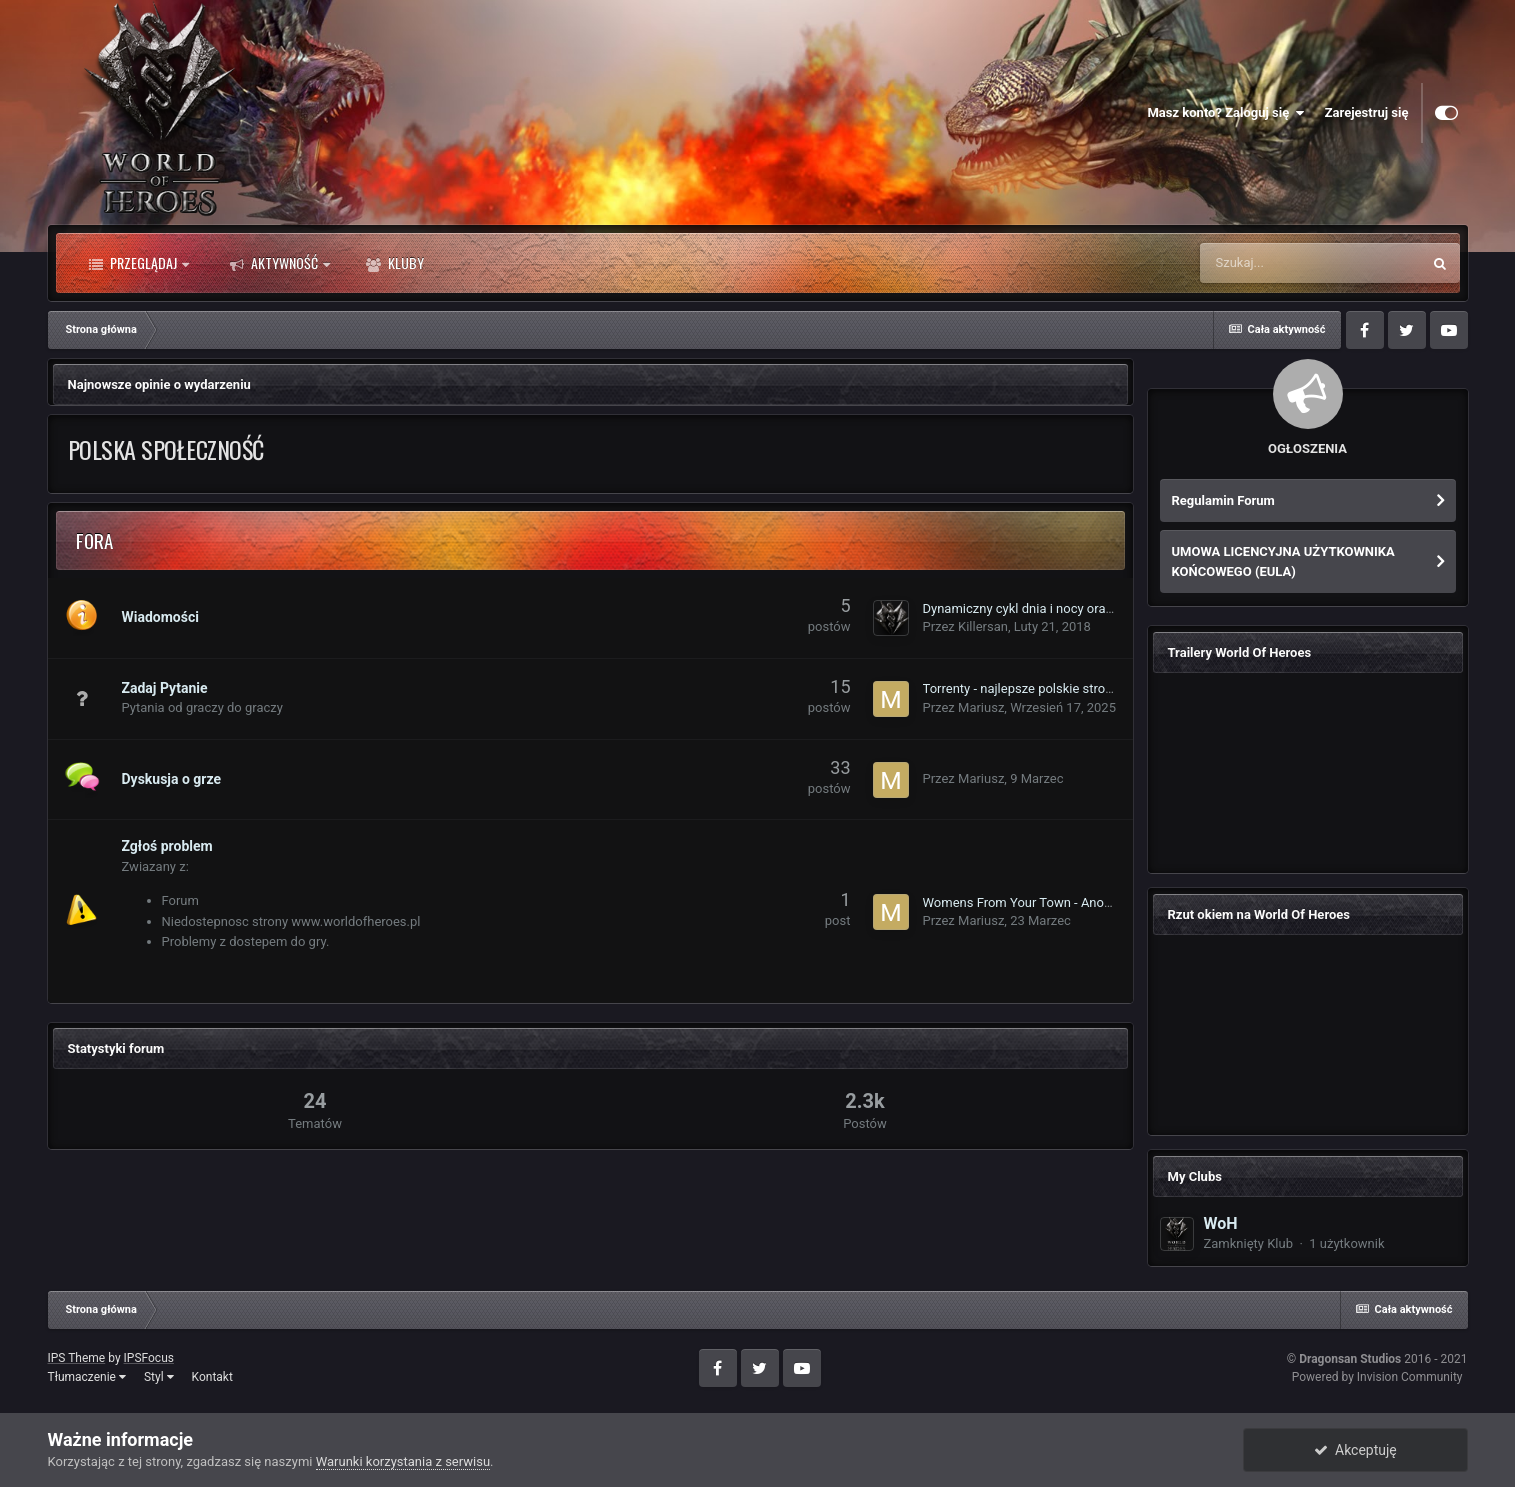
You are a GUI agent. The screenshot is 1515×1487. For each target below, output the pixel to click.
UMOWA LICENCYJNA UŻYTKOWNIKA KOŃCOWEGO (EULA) (1283, 561)
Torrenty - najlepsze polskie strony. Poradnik (1049, 688)
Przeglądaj (139, 263)
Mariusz (981, 707)
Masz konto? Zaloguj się (1225, 113)
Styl (159, 1377)
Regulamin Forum (1223, 500)
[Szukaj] (1310, 263)
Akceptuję (1355, 1450)
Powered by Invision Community (1377, 1377)
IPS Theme (77, 1358)
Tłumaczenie (87, 1377)
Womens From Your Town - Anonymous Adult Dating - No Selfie (1105, 902)
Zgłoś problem (167, 846)
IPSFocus (149, 1358)
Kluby (395, 263)
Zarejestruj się (1367, 112)
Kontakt (212, 1377)
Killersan (983, 626)
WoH (1221, 1223)
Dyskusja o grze (172, 779)
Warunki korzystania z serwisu (403, 1461)
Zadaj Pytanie (165, 688)
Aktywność (280, 263)
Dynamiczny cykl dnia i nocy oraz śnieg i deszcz (1060, 608)
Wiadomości (160, 617)
